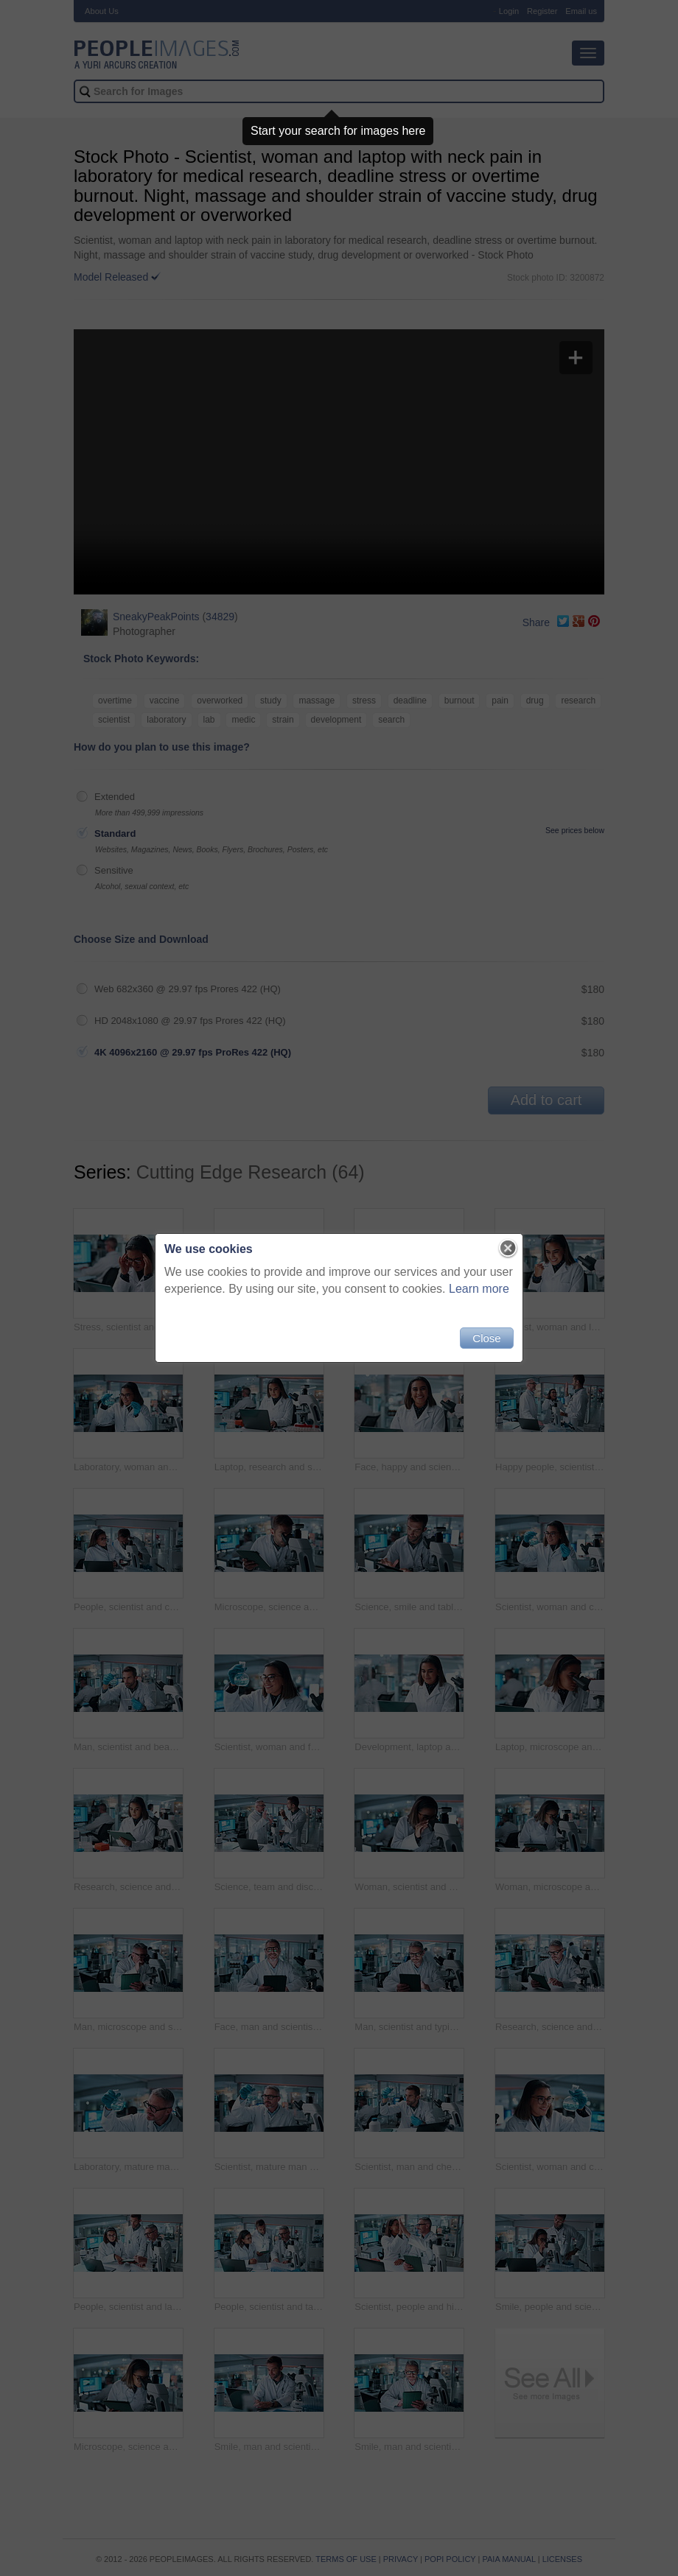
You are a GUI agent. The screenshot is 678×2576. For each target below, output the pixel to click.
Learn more (479, 1288)
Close (486, 1338)
